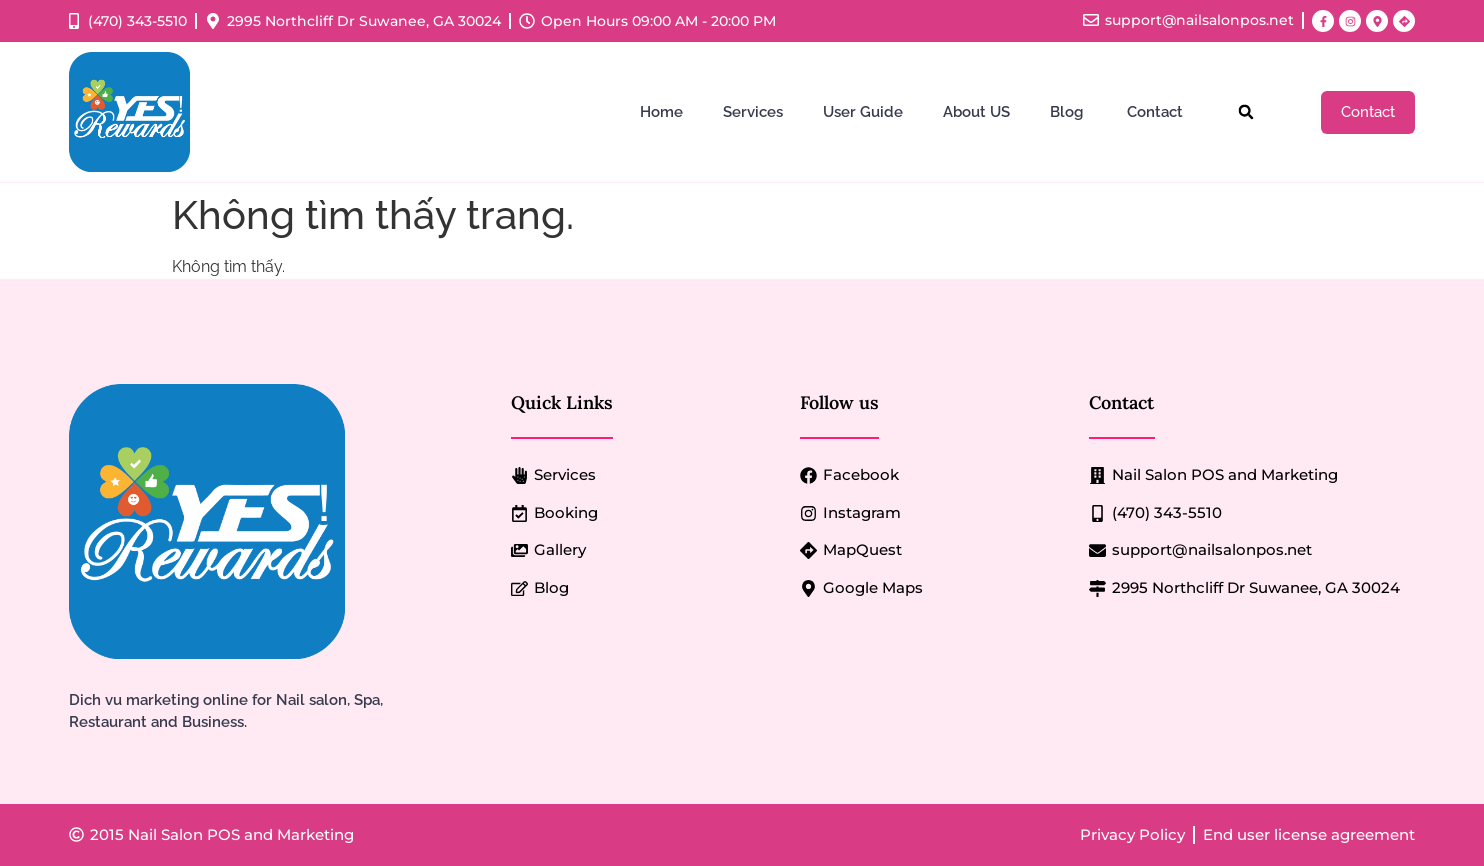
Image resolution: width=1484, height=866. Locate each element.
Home (661, 112)
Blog (1068, 112)
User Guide (863, 112)
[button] (1246, 112)
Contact (1157, 112)
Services (753, 112)
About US (976, 112)
